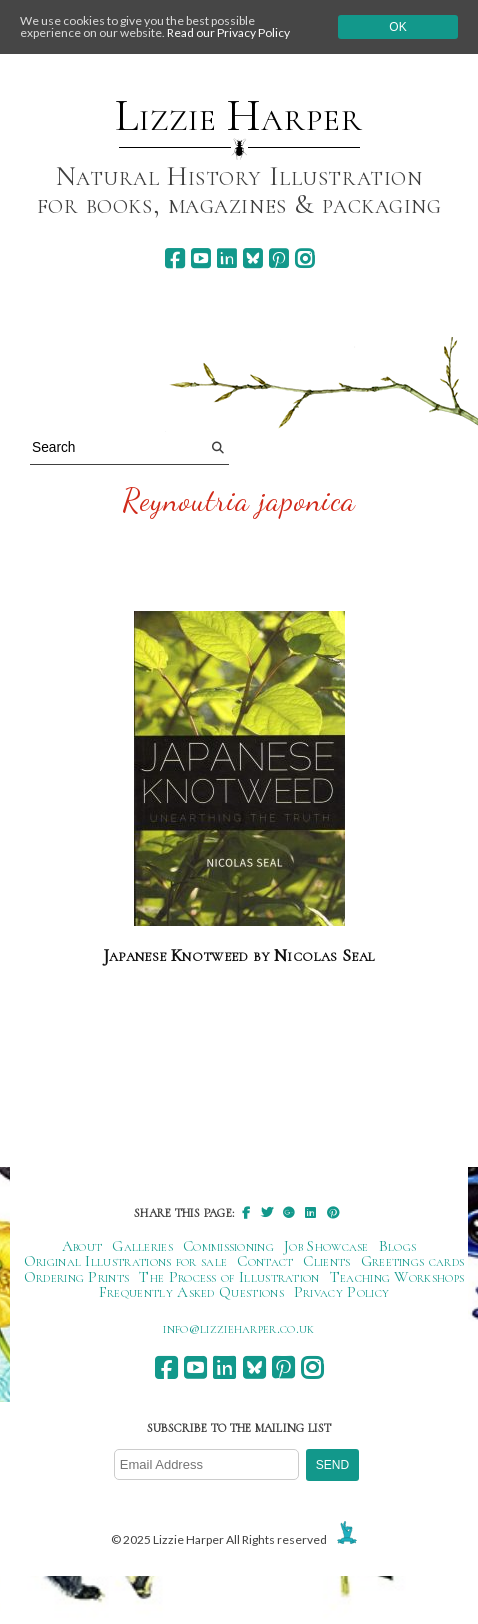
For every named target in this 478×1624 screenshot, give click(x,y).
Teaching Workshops (397, 1277)
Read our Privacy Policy (228, 32)
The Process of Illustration (229, 1277)
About (82, 1246)
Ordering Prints (77, 1277)
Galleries (142, 1246)
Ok (397, 27)
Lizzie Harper (238, 116)
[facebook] (174, 258)
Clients (326, 1261)
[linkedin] (226, 258)
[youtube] (200, 258)
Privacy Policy (341, 1292)
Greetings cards (413, 1261)
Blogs (398, 1246)
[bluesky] (252, 258)
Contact (265, 1261)
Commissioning (228, 1246)
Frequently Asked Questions (191, 1292)
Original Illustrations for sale (126, 1261)
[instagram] (304, 258)
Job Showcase (326, 1246)
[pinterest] (278, 258)
